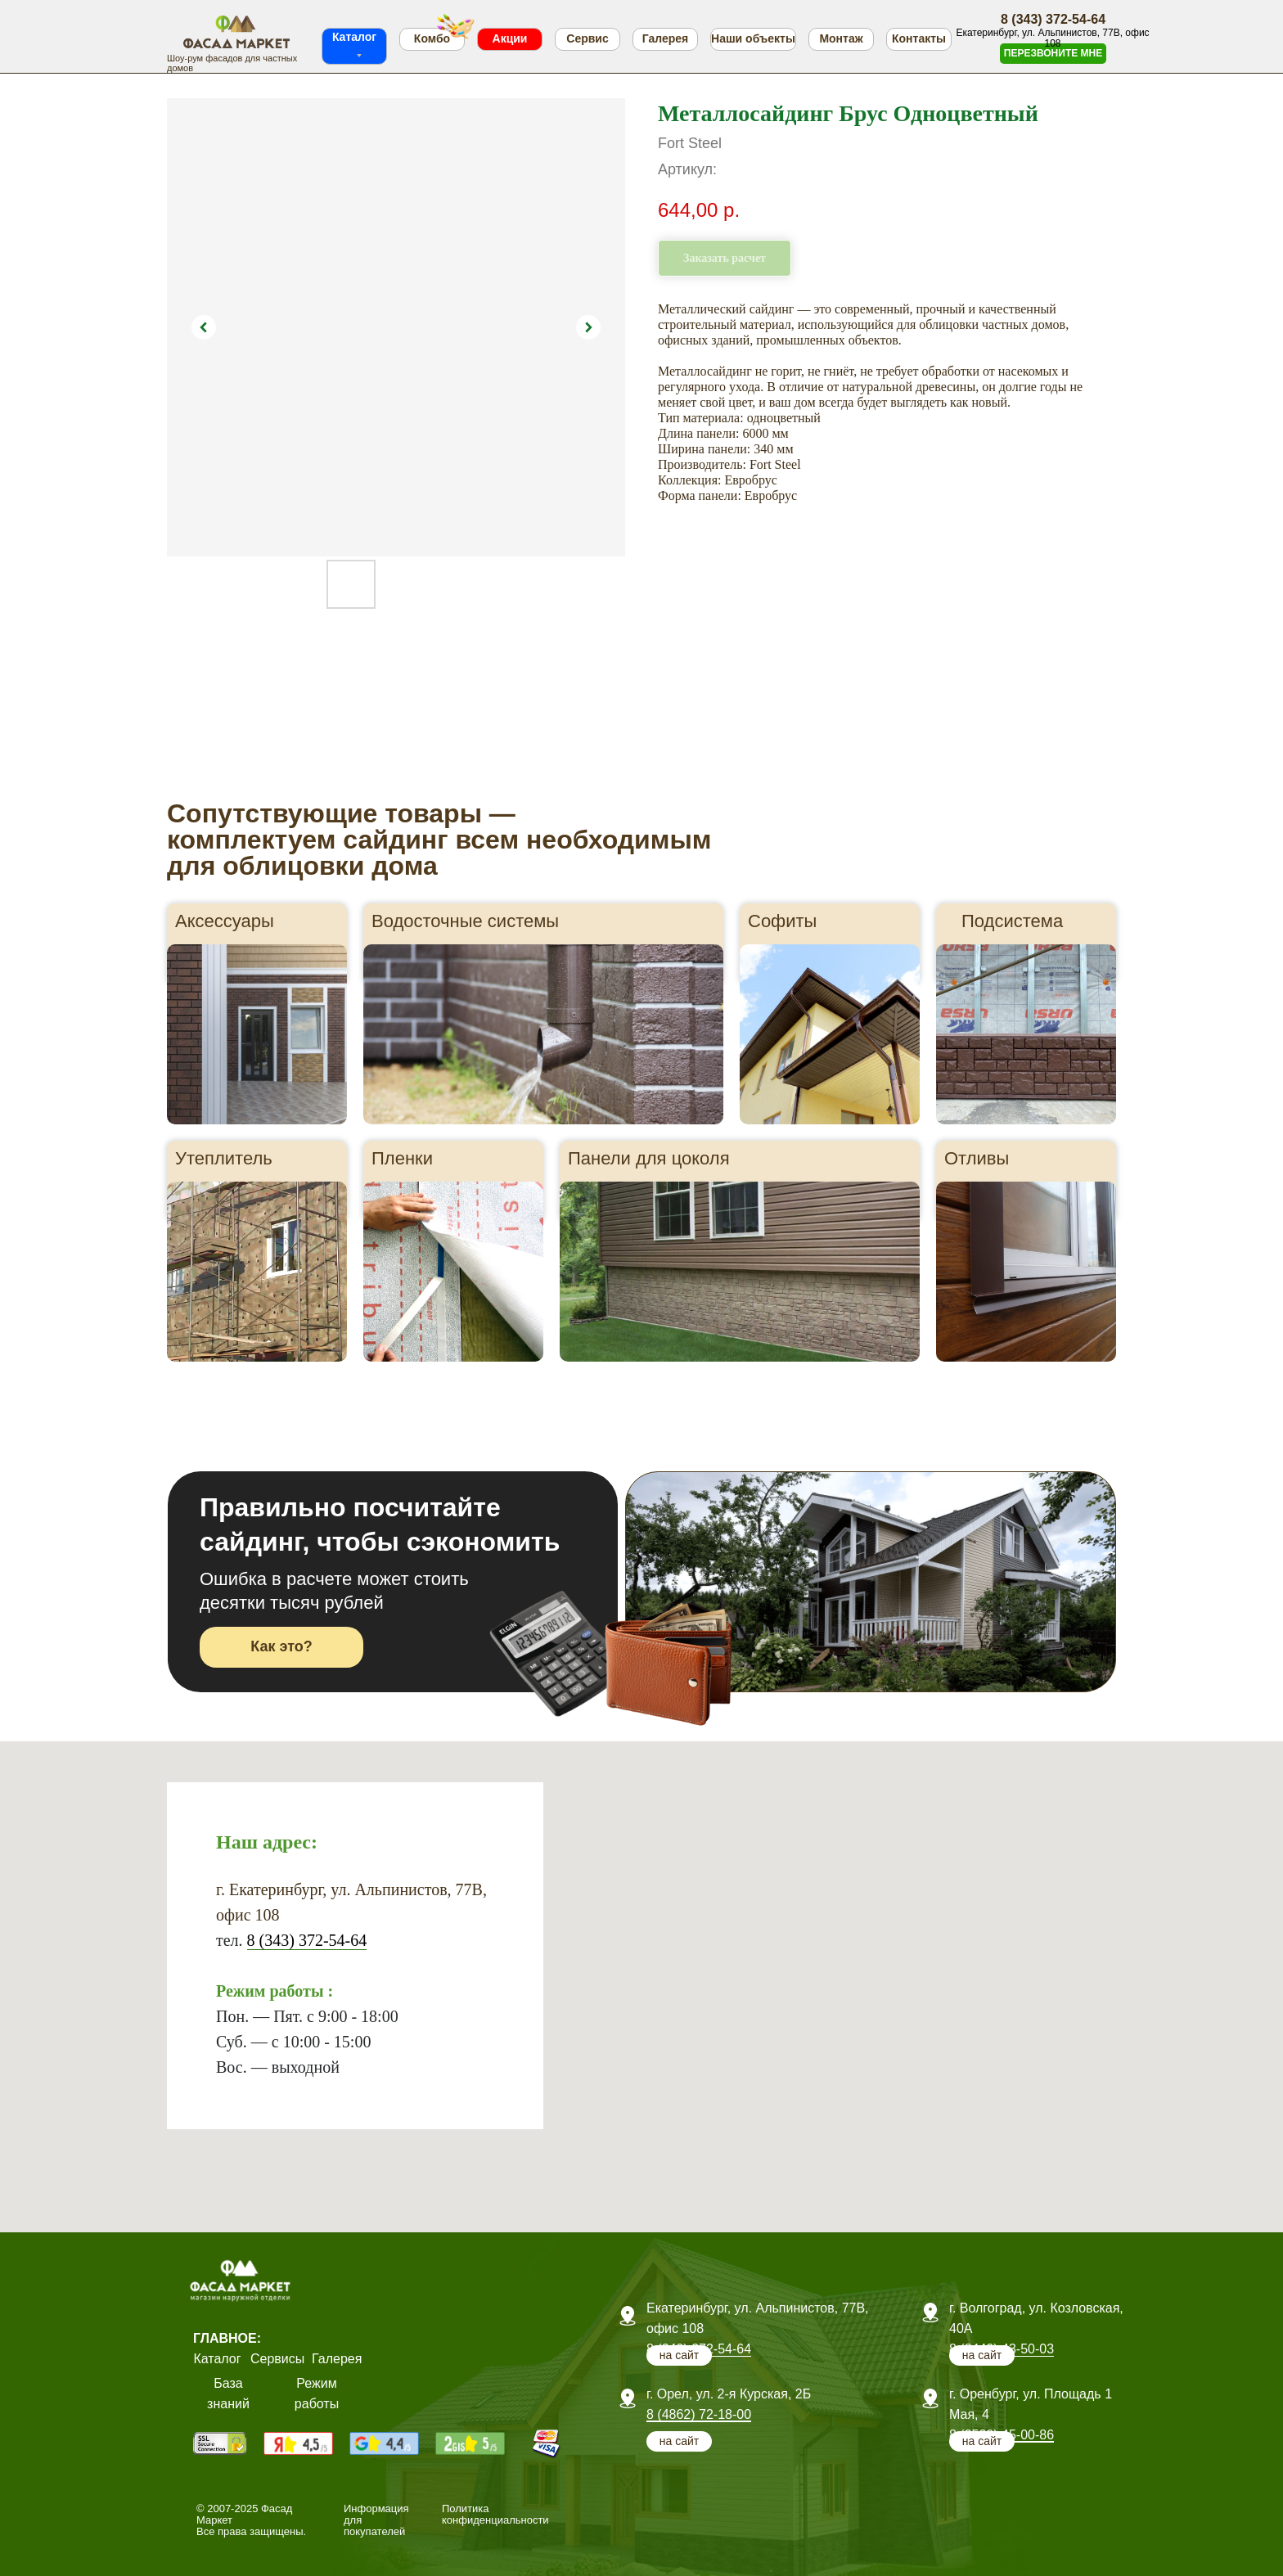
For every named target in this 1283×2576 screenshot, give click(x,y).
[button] (1053, 53)
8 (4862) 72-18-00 (698, 2414)
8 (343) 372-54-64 (307, 1940)
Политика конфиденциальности (495, 2514)
